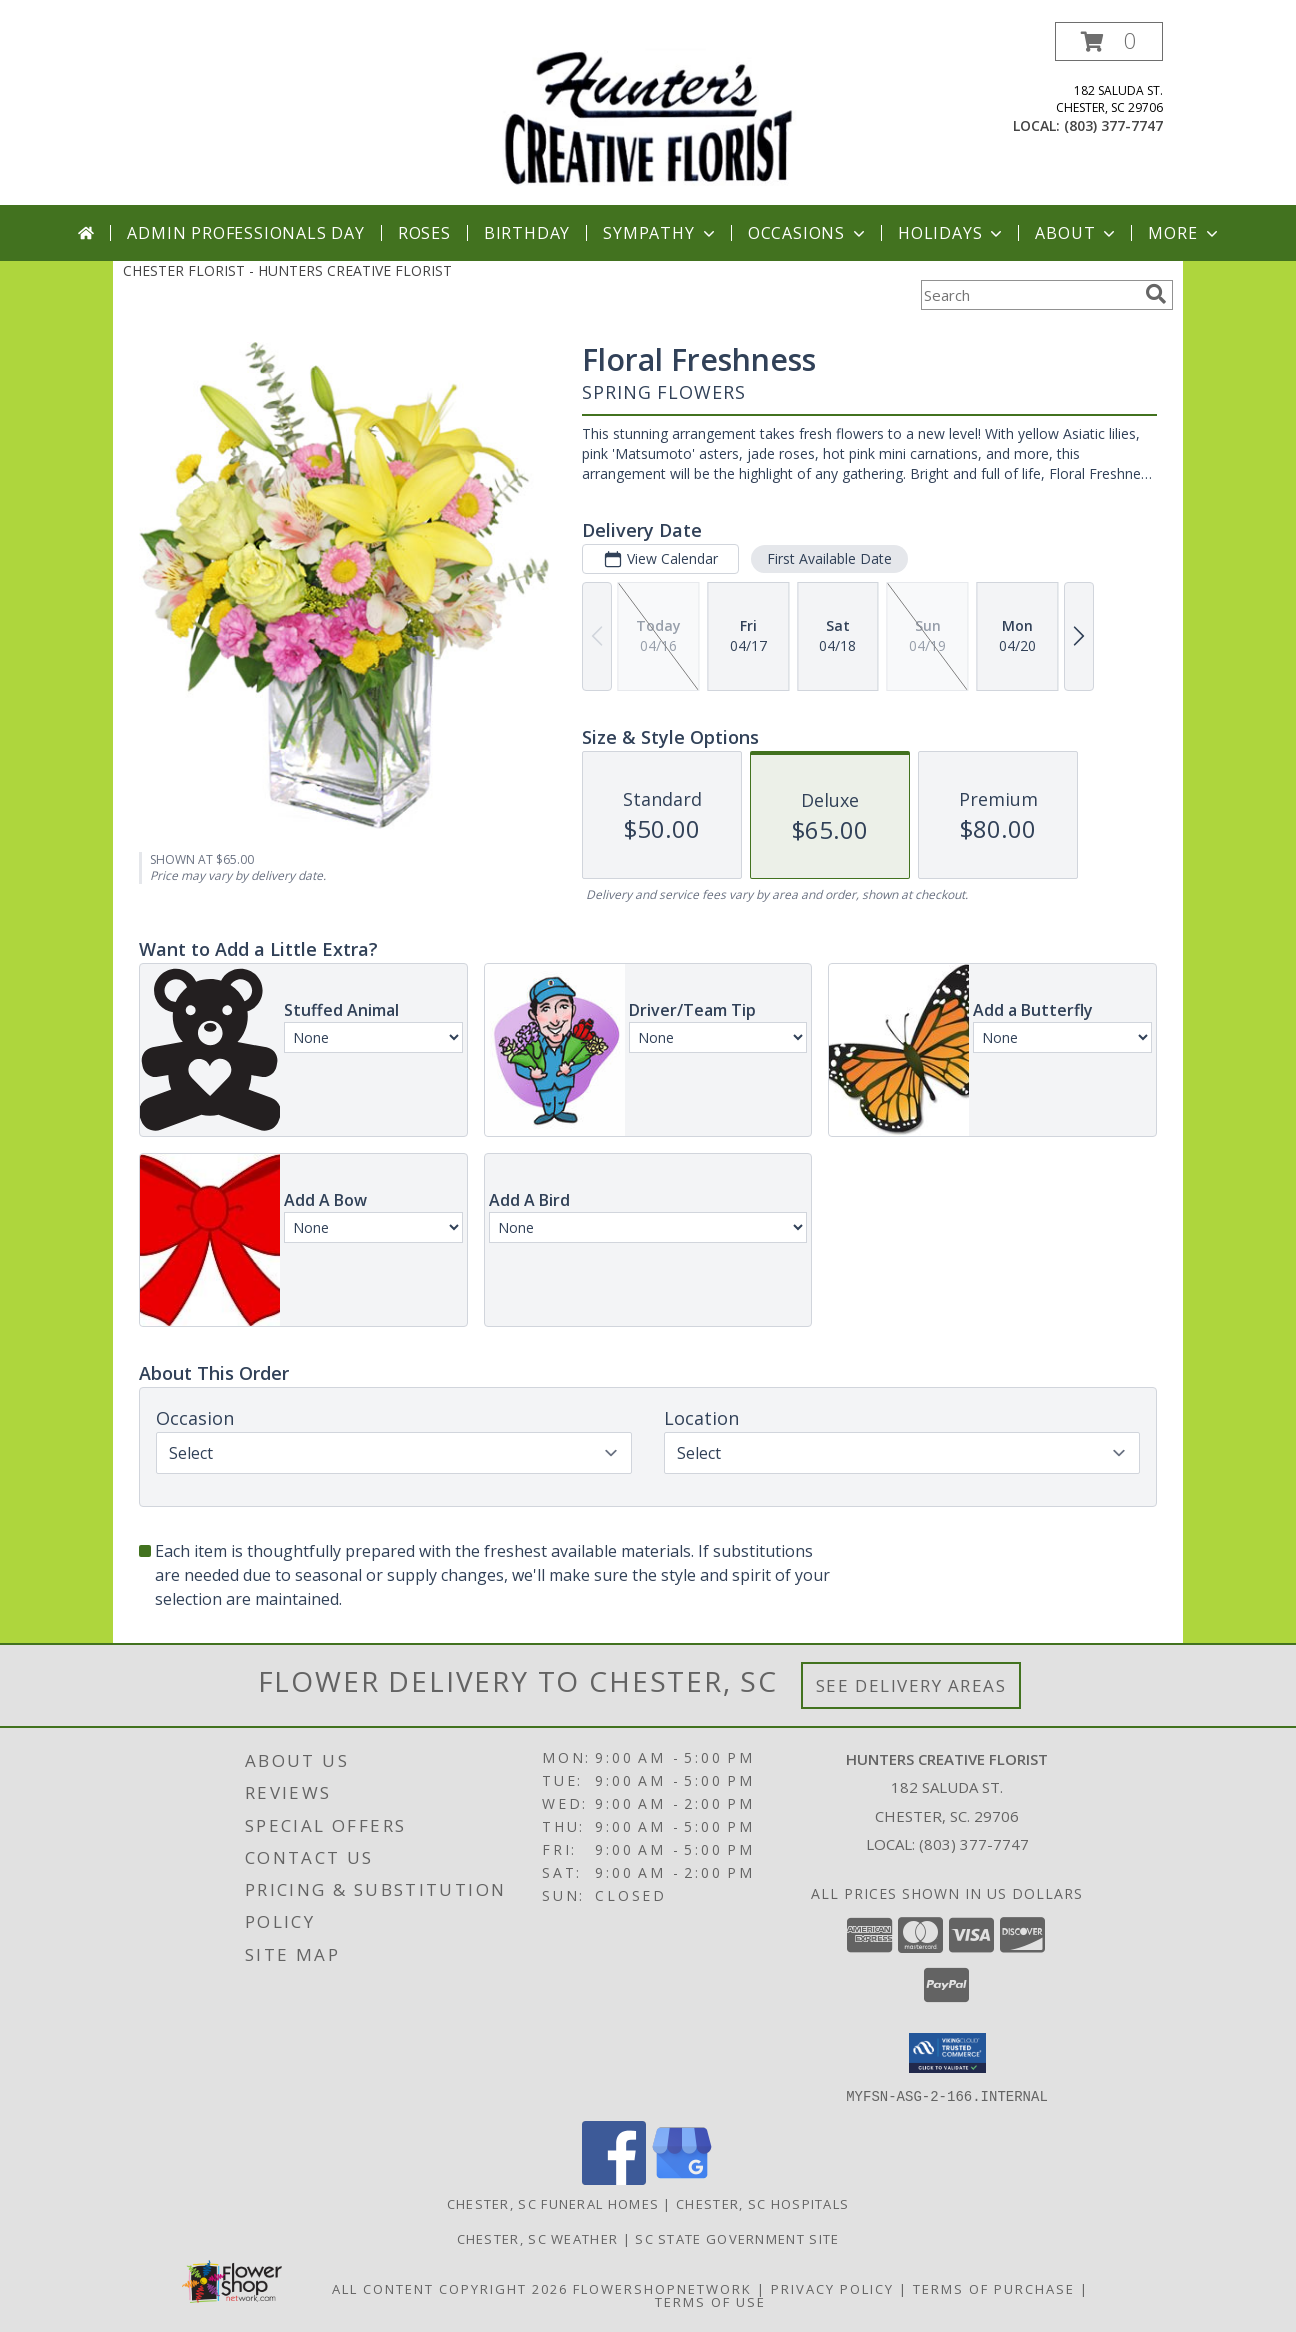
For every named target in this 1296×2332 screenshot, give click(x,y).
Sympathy (660, 233)
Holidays (952, 233)
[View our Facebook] (614, 2178)
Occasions (808, 233)
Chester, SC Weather (538, 2238)
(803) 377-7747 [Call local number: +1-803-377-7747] (1113, 125)
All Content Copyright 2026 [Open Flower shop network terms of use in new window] (450, 2288)
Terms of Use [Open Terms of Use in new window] (710, 2301)
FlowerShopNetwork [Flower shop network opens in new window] (662, 2288)
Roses (424, 233)
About (1077, 233)
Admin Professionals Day (245, 233)
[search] (1156, 294)
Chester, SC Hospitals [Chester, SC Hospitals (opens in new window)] (762, 2203)
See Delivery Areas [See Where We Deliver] (911, 1685)
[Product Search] (1029, 295)
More (1184, 233)
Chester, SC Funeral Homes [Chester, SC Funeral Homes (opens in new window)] (553, 2203)
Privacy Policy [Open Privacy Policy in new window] (832, 2288)
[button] (1109, 41)
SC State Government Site (737, 2238)
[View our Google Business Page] (682, 2178)
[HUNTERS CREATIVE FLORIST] (648, 113)
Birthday (527, 233)
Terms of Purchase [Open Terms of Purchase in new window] (994, 2288)
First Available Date (829, 558)
